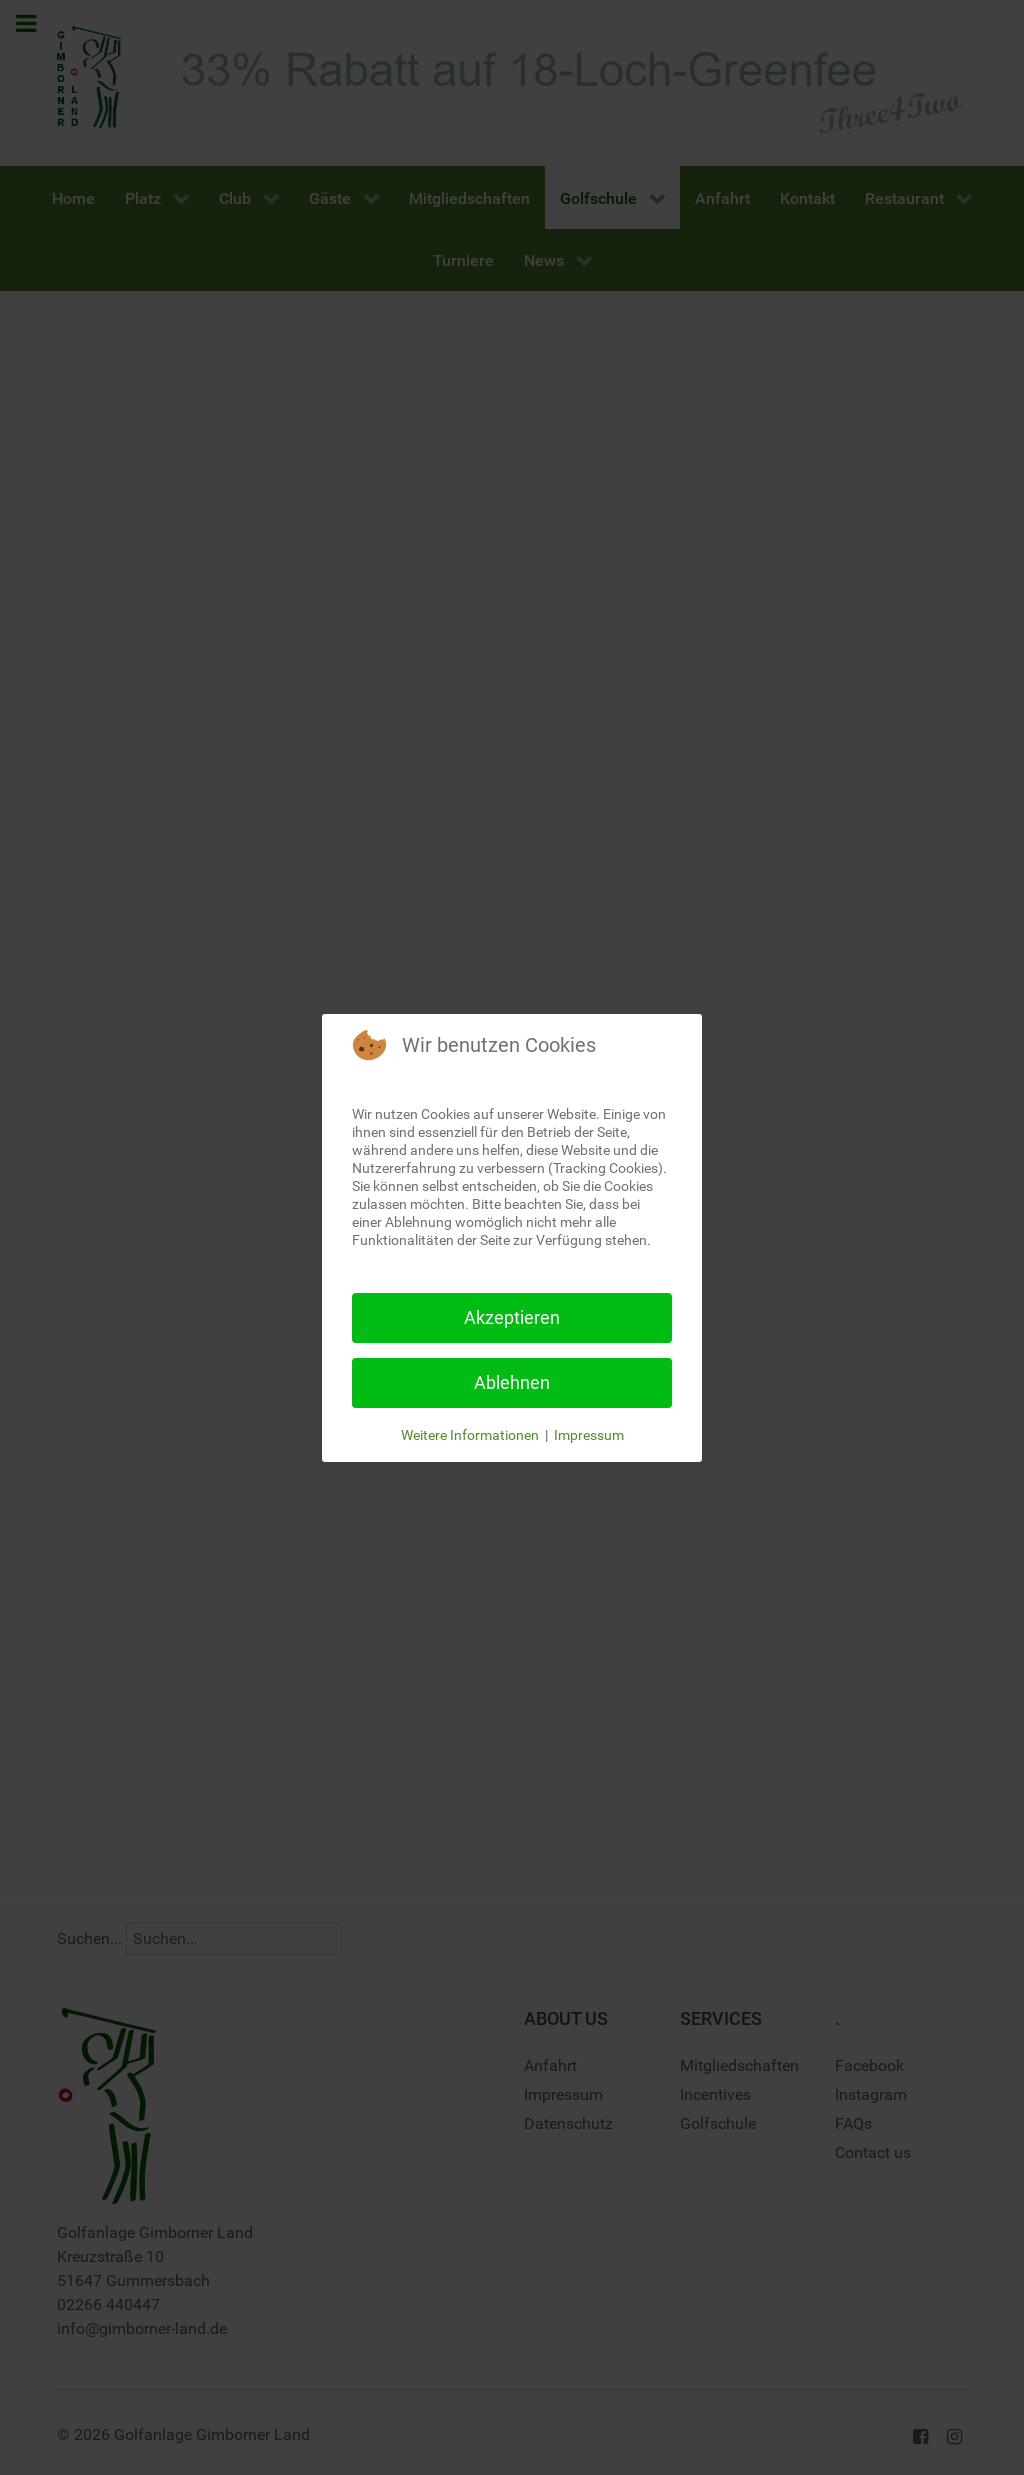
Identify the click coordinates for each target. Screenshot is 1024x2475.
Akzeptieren (512, 1317)
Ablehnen (512, 1382)
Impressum (589, 1435)
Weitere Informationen (470, 1435)
